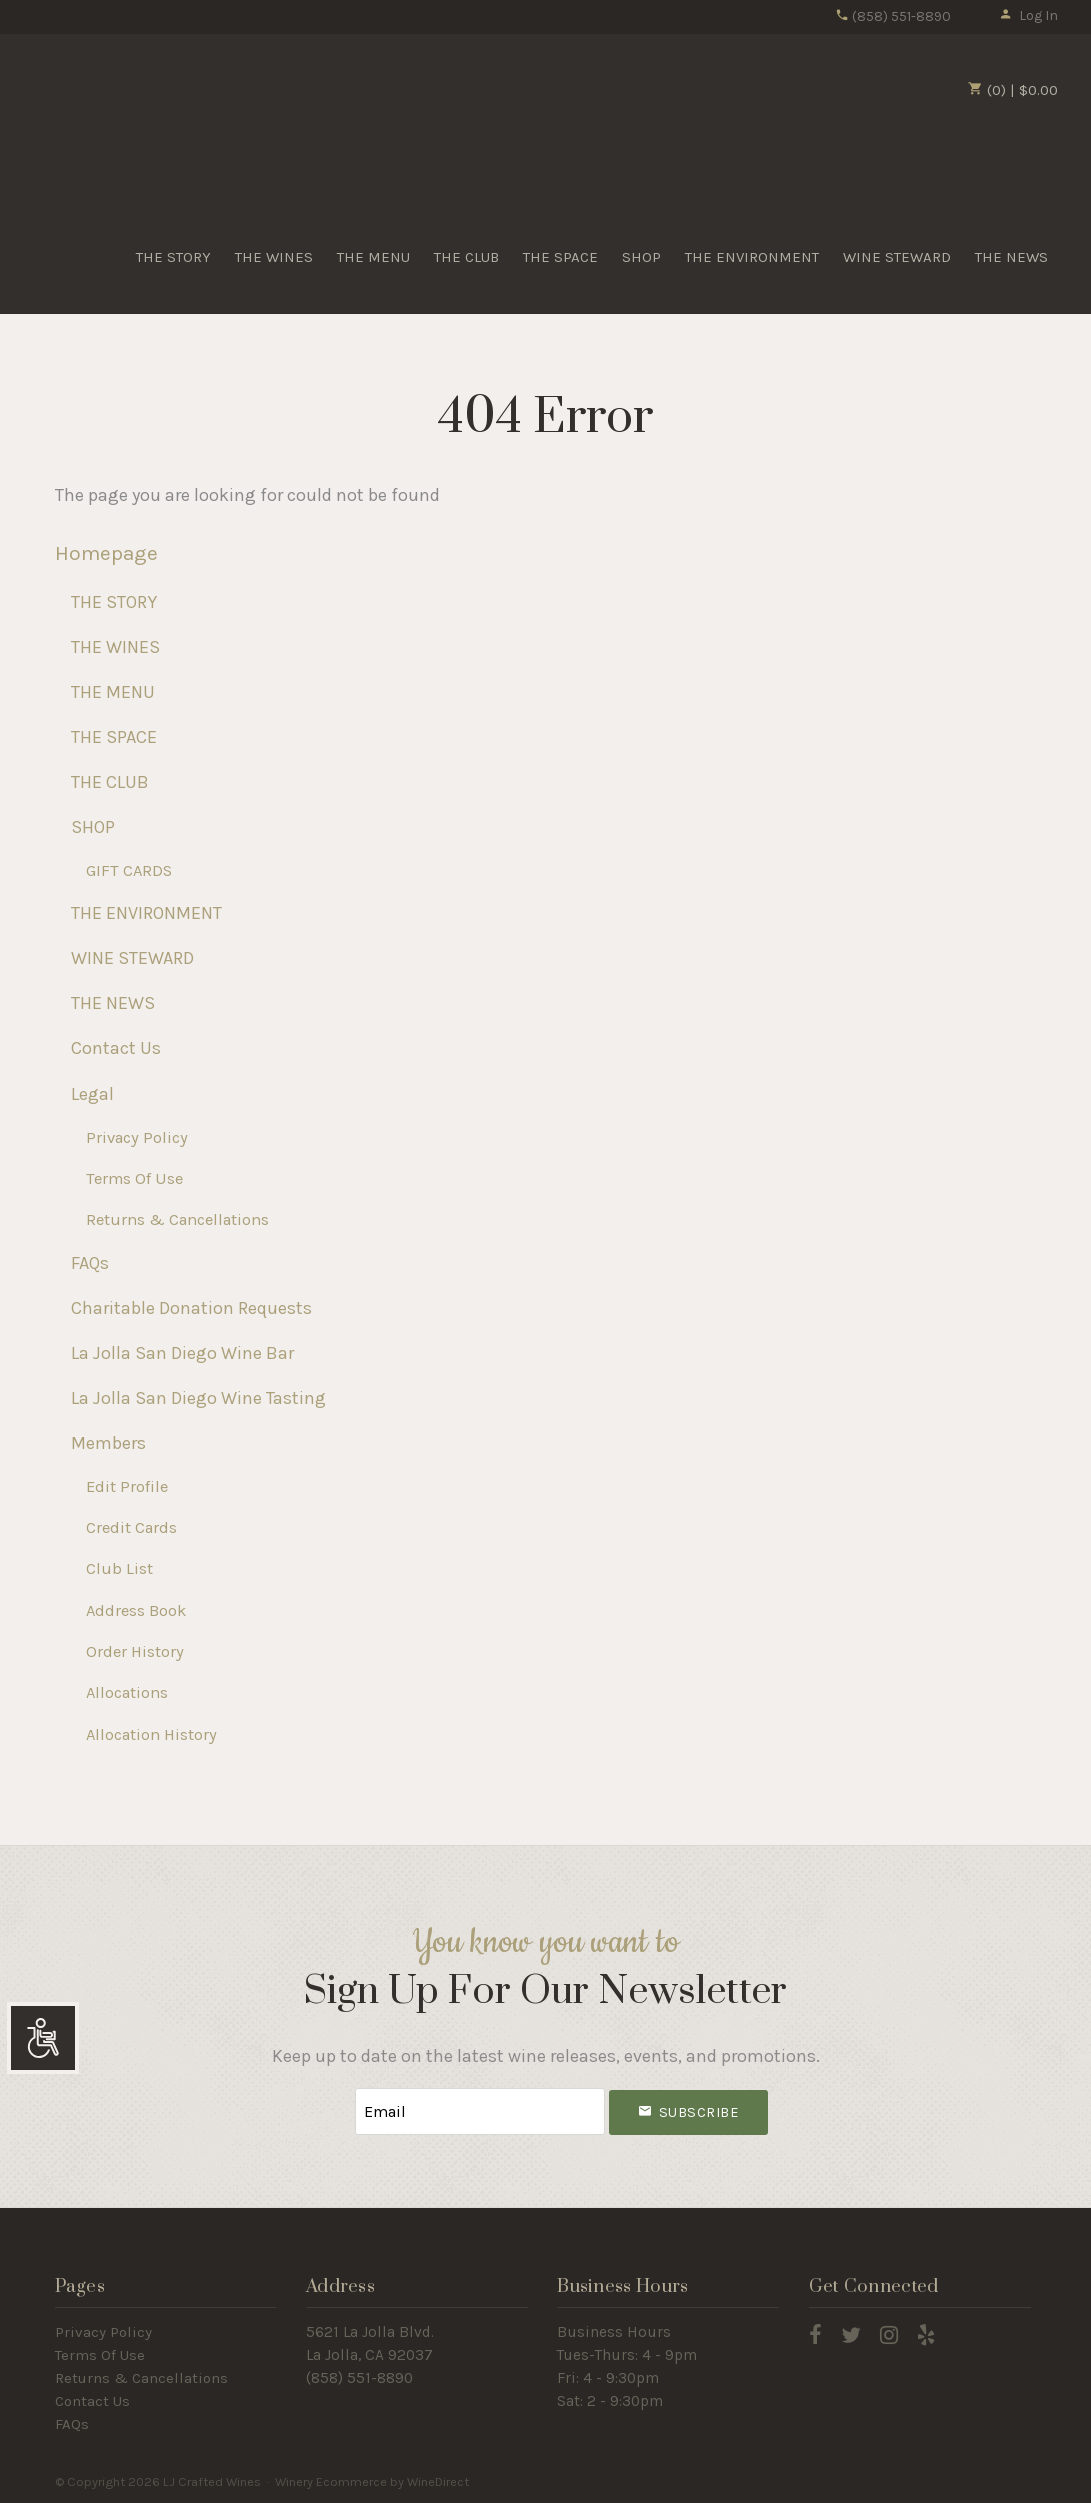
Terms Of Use (134, 1178)
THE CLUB (466, 257)
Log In (1028, 15)
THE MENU (373, 257)
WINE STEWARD (897, 257)
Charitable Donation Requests (191, 1308)
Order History (135, 1651)
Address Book (136, 1610)
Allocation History (151, 1734)
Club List (119, 1568)
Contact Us (116, 1048)
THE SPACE (560, 257)
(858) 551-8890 (893, 16)
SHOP (641, 257)
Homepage (106, 553)
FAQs (90, 1263)
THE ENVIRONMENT (752, 257)
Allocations (127, 1692)
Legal (92, 1094)
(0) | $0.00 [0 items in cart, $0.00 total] (1013, 90)
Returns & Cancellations (177, 1219)
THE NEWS (1011, 257)
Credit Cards (131, 1527)
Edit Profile (127, 1486)
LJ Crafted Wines (103, 119)
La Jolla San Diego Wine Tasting (198, 1398)
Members (108, 1443)
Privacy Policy (137, 1137)
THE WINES (274, 257)
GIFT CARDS (129, 870)
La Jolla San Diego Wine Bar (182, 1353)
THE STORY (173, 257)
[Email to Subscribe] (480, 2111)
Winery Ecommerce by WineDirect (372, 2481)
